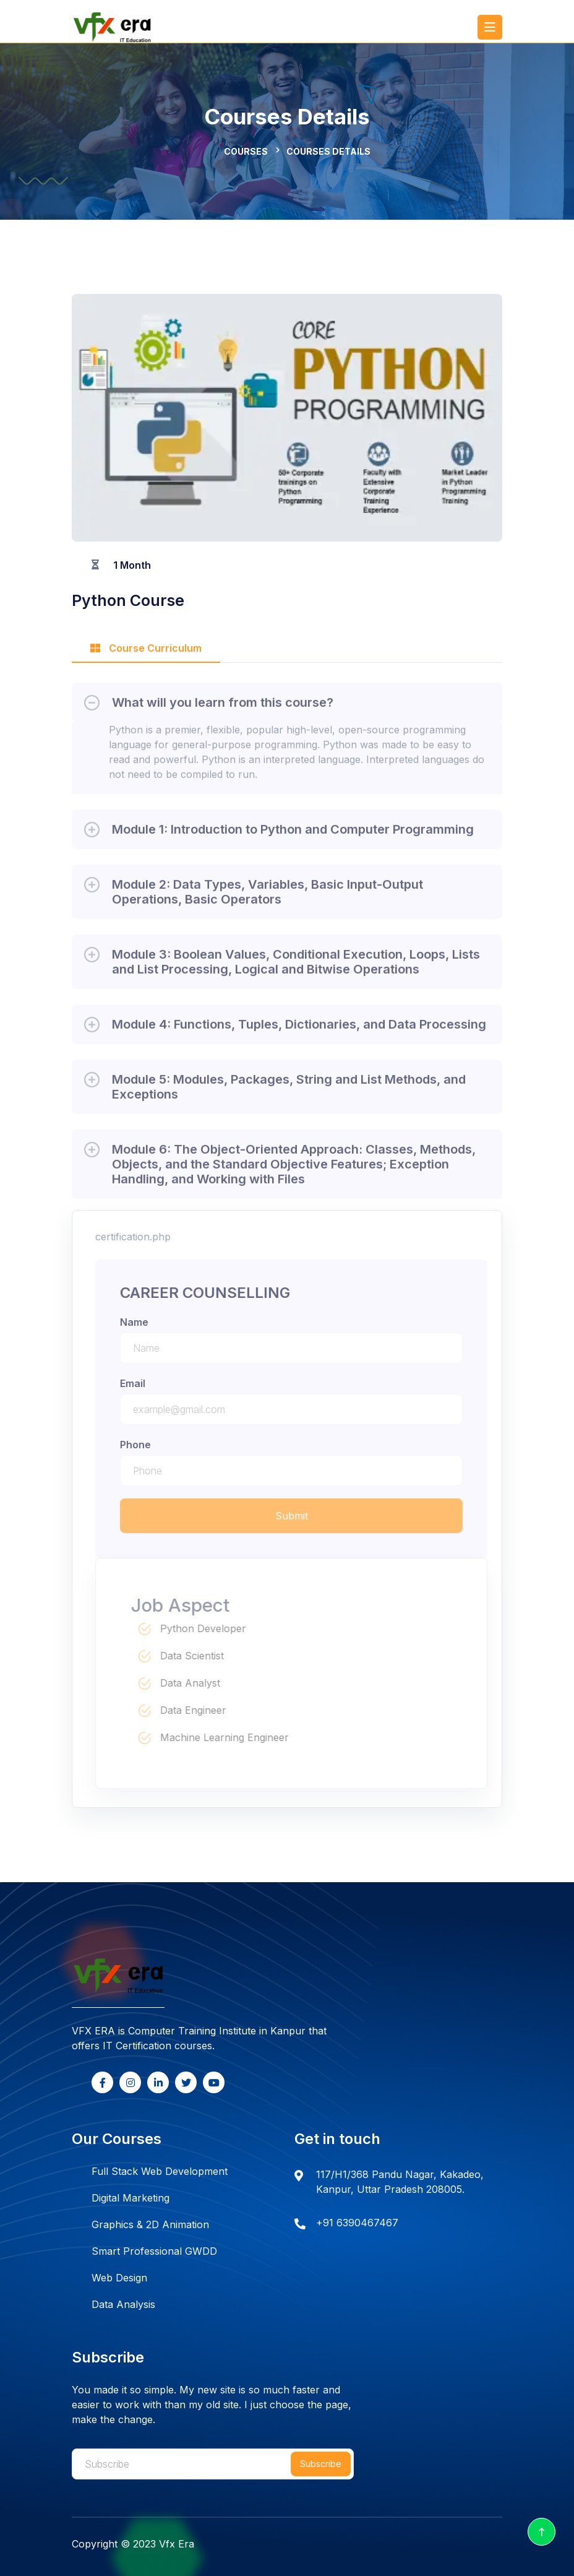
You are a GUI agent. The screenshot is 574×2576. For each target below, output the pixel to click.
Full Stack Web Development (160, 2171)
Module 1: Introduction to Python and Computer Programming (293, 833)
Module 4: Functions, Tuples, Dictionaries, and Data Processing (299, 1028)
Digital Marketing (130, 2198)
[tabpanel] (287, 936)
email (137, 1383)
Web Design (119, 2277)
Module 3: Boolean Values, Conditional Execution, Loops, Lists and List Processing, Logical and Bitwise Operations (296, 966)
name (138, 1322)
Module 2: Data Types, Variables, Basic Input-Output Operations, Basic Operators (267, 896)
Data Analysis (123, 2304)
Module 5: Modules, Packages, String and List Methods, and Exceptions (289, 1091)
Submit (296, 1516)
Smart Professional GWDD (154, 2251)
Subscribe (320, 2463)
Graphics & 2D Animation (150, 2224)
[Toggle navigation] (490, 27)
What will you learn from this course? (222, 706)
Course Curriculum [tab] (146, 648)
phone (139, 1444)
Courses (246, 151)
